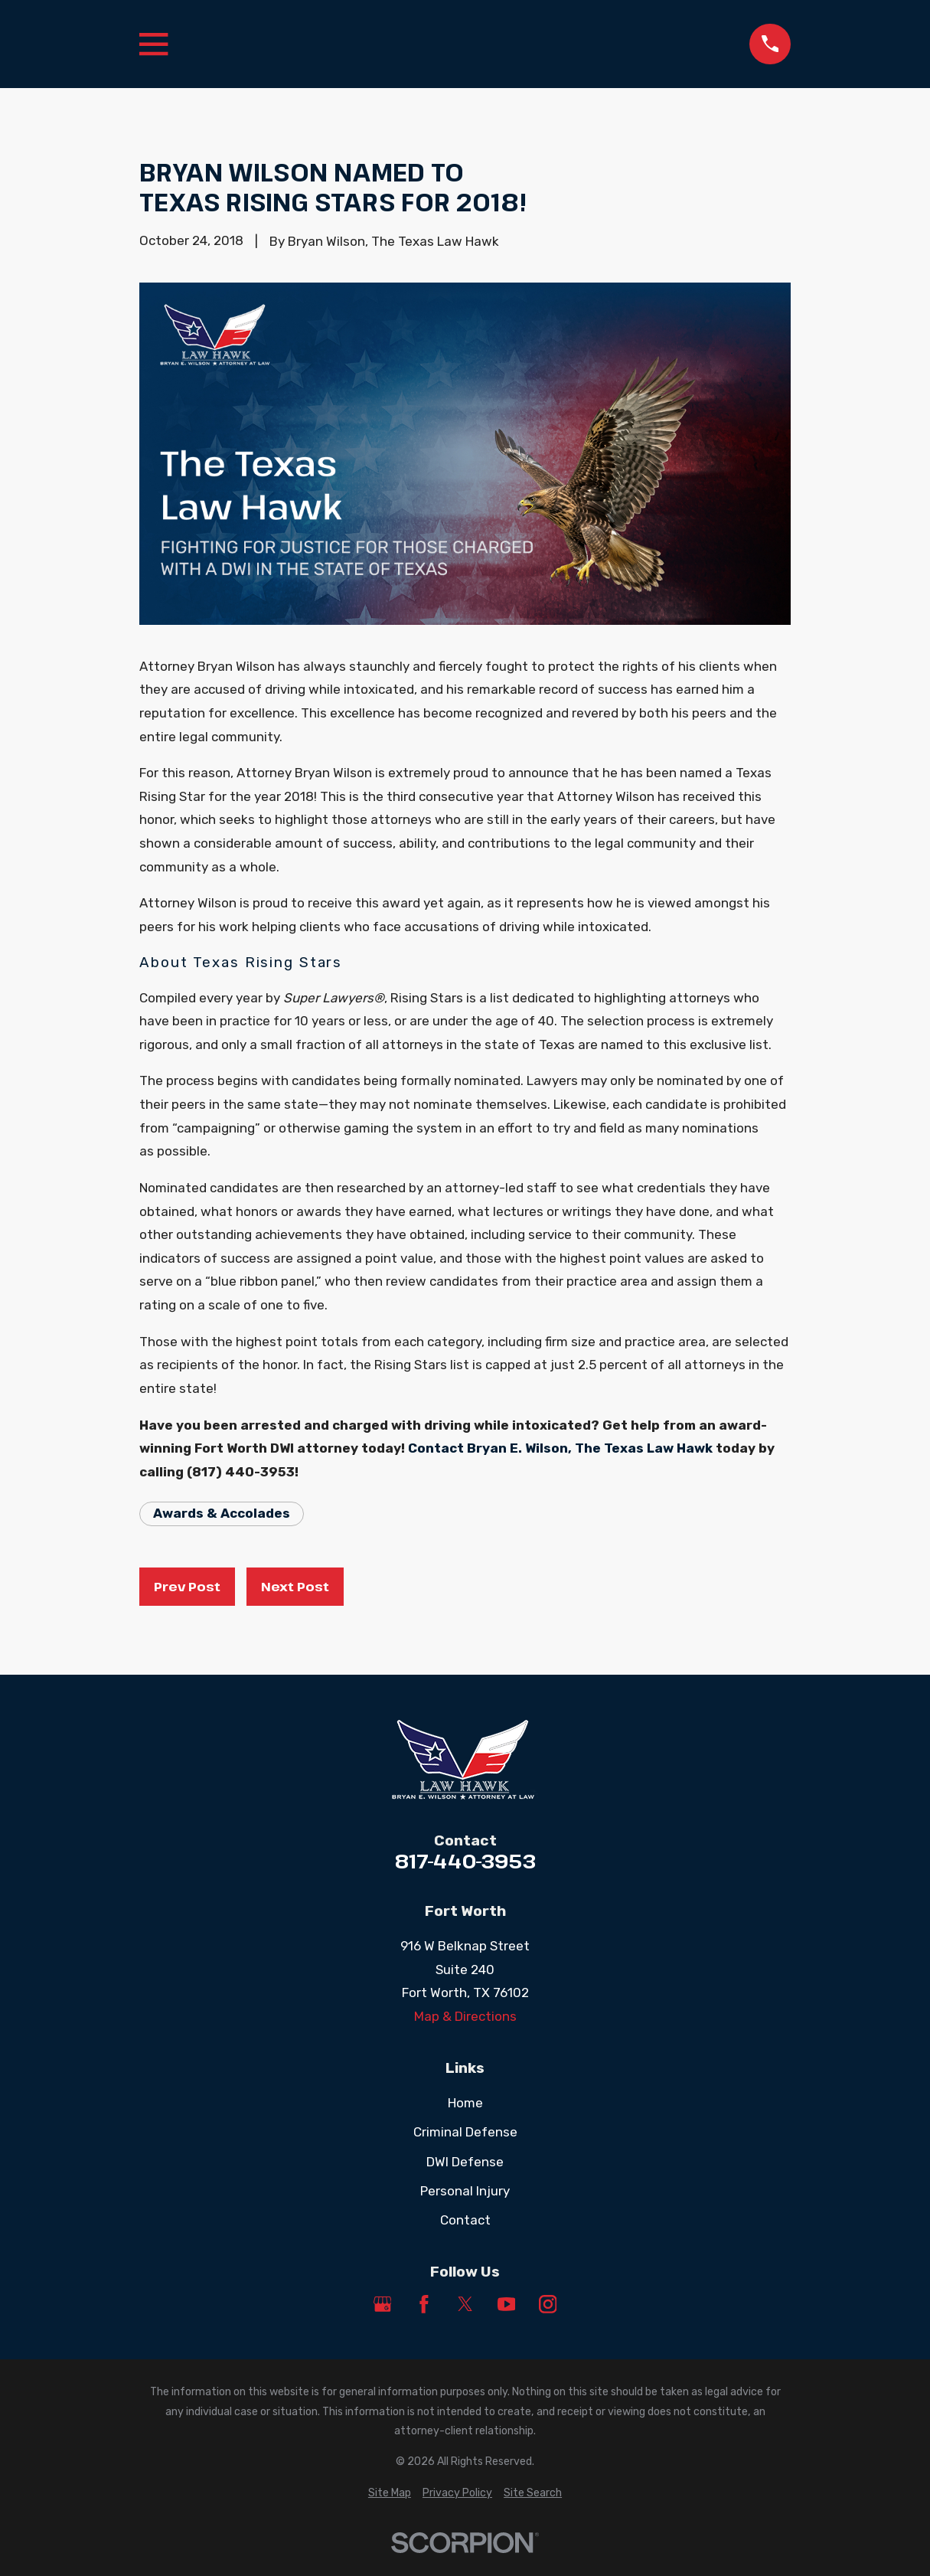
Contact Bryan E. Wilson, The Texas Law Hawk (560, 1448)
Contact (465, 2220)
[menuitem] (389, 2493)
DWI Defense (465, 2161)
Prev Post (187, 1586)
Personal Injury (465, 2190)
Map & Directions (465, 2016)
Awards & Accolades (221, 1513)
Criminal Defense (465, 2132)
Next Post (295, 1586)
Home (465, 2102)
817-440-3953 (465, 1862)
